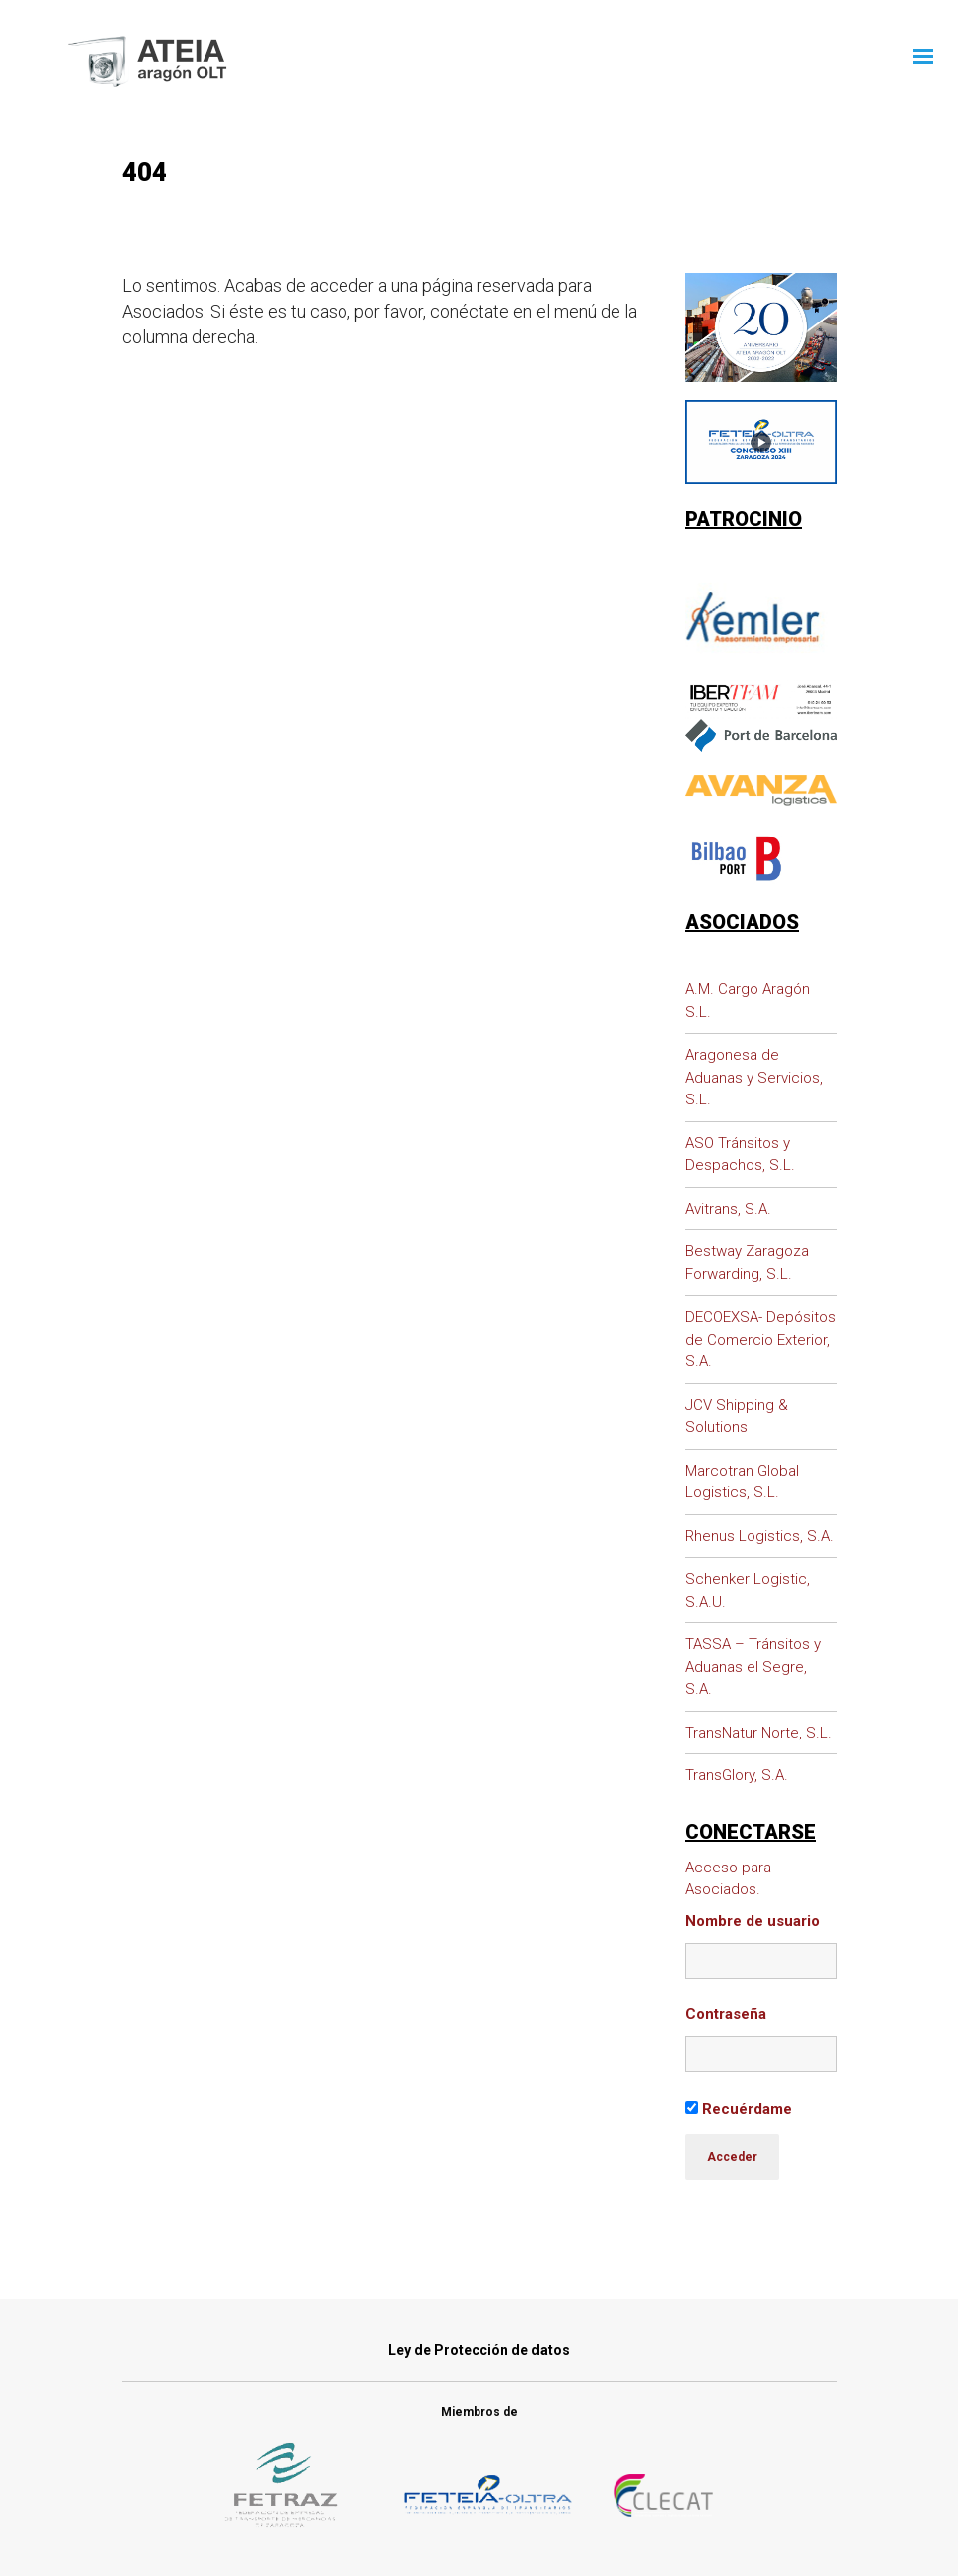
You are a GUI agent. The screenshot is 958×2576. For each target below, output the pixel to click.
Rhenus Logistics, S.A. (759, 1536)
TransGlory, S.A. (736, 1775)
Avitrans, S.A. (728, 1209)
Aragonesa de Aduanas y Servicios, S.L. (754, 1077)
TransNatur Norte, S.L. (758, 1732)
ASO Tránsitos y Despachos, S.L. (740, 1154)
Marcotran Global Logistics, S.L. (742, 1482)
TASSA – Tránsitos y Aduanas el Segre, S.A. (753, 1666)
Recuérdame (738, 2109)
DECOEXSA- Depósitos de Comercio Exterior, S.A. (760, 1339)
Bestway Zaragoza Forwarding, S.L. (747, 1262)
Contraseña (725, 2014)
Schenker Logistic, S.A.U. (747, 1590)
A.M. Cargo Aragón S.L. (747, 1000)
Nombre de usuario (752, 1921)
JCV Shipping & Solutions (736, 1416)
